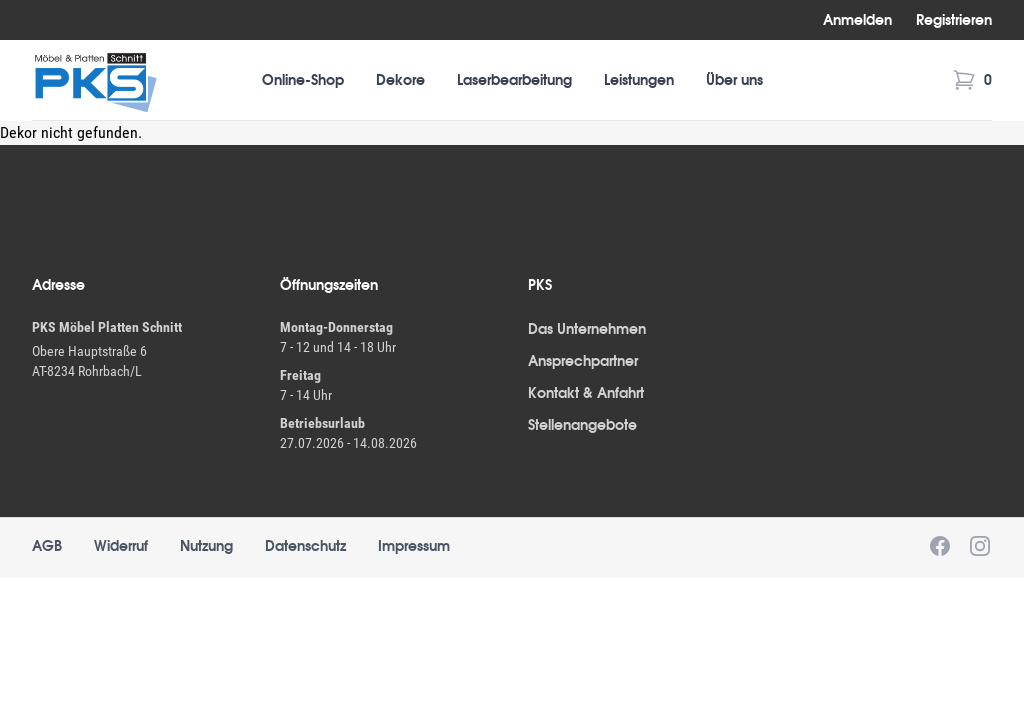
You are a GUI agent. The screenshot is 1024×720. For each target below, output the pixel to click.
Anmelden (857, 20)
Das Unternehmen (587, 329)
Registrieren (954, 20)
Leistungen (639, 80)
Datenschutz (305, 546)
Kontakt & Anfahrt (586, 393)
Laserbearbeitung (514, 80)
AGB (47, 546)
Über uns (734, 80)
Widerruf (121, 546)
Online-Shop (303, 80)
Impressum (414, 546)
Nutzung (206, 546)
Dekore (400, 80)
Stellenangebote (582, 425)
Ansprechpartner (583, 361)
